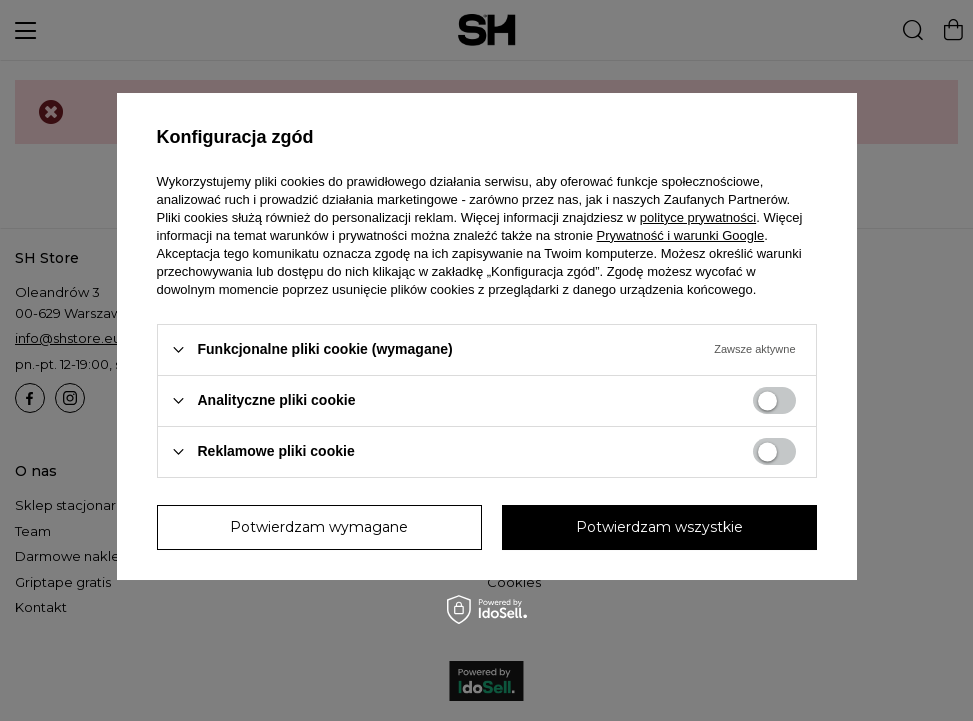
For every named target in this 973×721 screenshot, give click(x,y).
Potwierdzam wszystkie (659, 527)
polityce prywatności (698, 217)
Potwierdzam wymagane (319, 527)
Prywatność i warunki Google (681, 235)
